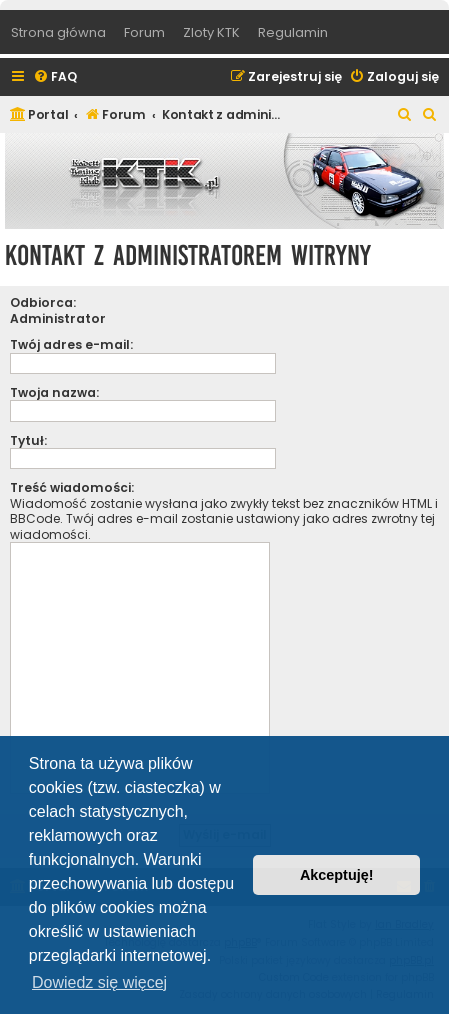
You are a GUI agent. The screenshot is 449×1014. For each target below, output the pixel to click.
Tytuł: (28, 440)
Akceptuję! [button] (337, 875)
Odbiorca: (43, 302)
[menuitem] (55, 77)
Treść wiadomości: (72, 487)
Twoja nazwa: (54, 392)
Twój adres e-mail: (71, 344)
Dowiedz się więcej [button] (99, 982)
